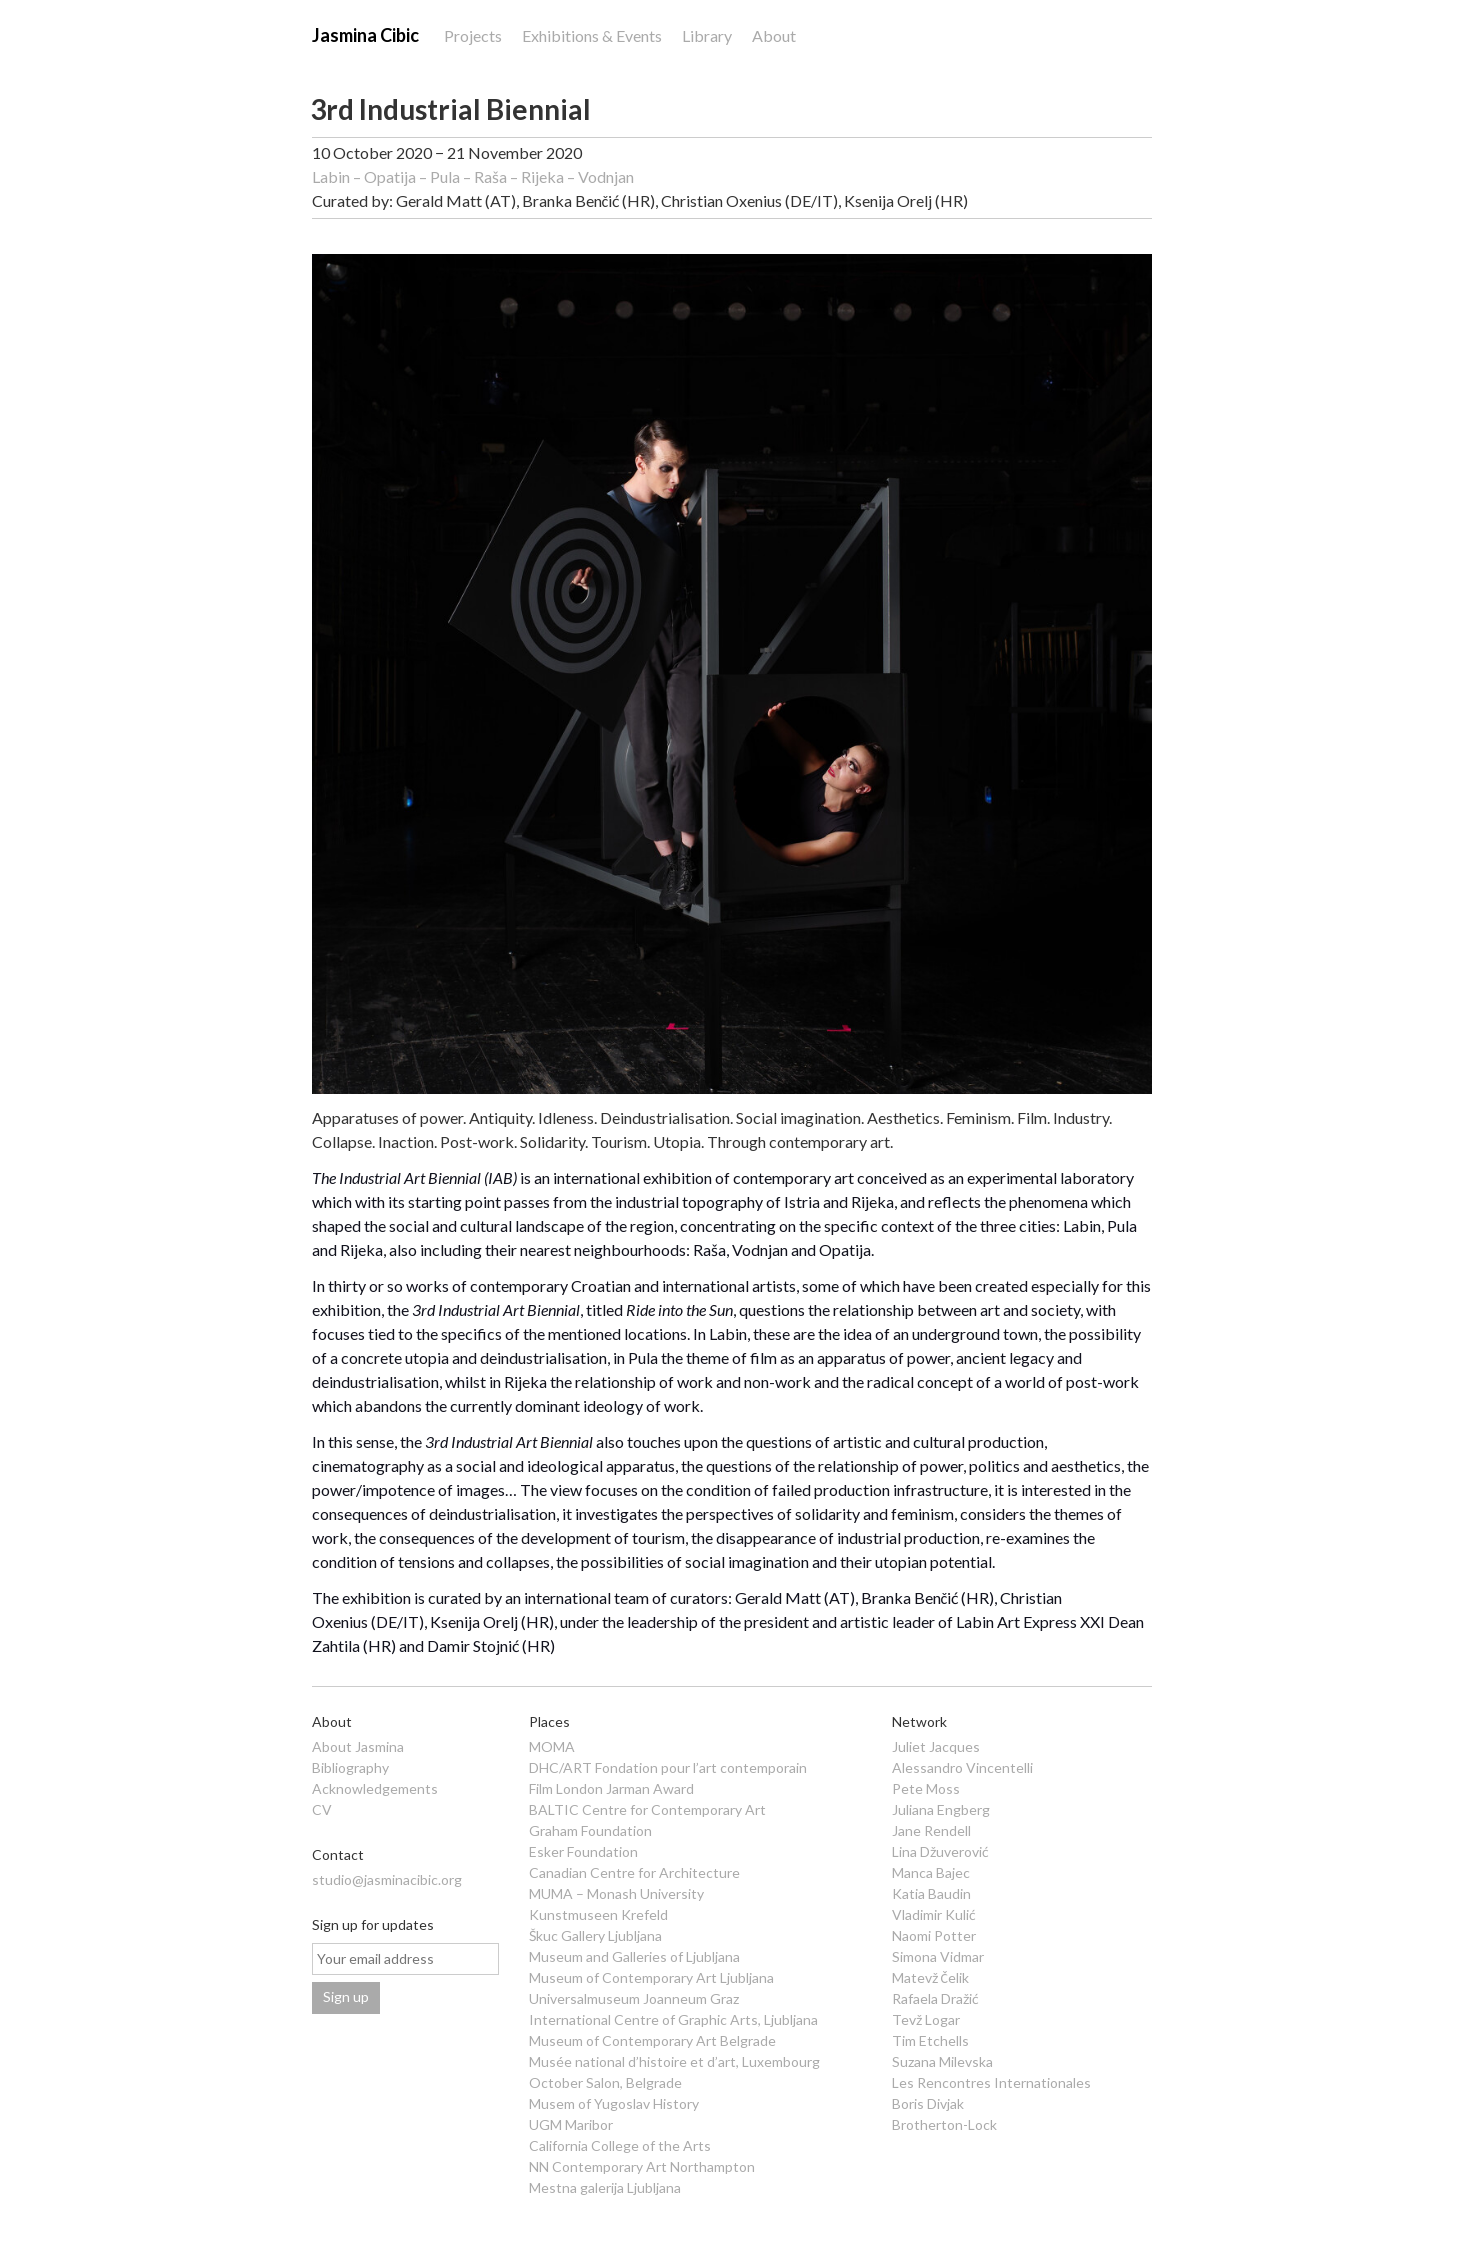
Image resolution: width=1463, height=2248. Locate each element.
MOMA (552, 1746)
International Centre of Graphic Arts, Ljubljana (673, 2019)
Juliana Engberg (941, 1809)
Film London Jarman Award (611, 1788)
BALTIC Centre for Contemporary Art (647, 1809)
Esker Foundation (583, 1851)
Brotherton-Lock (944, 2124)
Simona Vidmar (938, 1956)
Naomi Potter (934, 1935)
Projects (473, 35)
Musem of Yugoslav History (614, 2103)
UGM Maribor (571, 2124)
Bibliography (350, 1767)
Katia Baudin (931, 1893)
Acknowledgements (375, 1788)
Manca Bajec (931, 1872)
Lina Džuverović (940, 1851)
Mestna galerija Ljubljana (605, 2187)
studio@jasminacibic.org (387, 1879)
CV (322, 1809)
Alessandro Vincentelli (962, 1767)
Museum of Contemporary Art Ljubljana (651, 1977)
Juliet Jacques (936, 1746)
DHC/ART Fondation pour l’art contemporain (668, 1767)
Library (707, 35)
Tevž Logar (926, 2019)
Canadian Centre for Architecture (634, 1872)
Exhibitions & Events (592, 35)
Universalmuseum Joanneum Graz (634, 1998)
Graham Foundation (590, 1830)
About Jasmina (358, 1746)
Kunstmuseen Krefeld (598, 1914)
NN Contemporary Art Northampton (642, 2166)
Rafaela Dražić (935, 1998)
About (774, 35)
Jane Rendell (931, 1830)
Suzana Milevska (942, 2061)
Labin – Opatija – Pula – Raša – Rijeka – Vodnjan (473, 176)
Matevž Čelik (930, 1977)
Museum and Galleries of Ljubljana (634, 1956)
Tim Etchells (930, 2040)
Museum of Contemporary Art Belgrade (652, 2040)
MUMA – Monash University (616, 1893)
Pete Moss (926, 1788)
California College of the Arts (620, 2145)
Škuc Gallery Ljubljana (595, 1935)
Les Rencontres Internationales (991, 2082)
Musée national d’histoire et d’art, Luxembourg (674, 2061)
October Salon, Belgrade (605, 2082)
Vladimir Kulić (934, 1914)
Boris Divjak (928, 2103)
